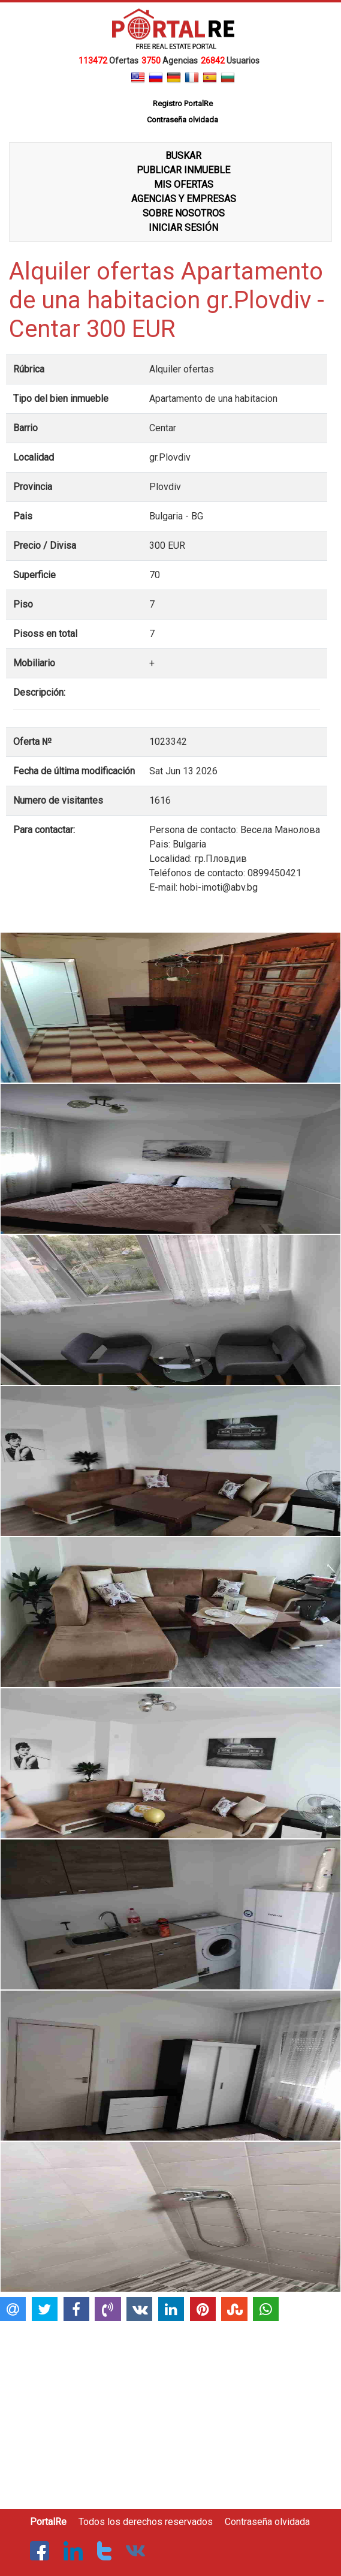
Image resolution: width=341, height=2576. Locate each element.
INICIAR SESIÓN (183, 227)
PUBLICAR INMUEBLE (183, 170)
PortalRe (48, 2521)
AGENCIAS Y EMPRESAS (183, 199)
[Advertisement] (169, 2410)
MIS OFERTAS (183, 184)
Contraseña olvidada (267, 2521)
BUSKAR (183, 155)
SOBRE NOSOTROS (184, 213)
